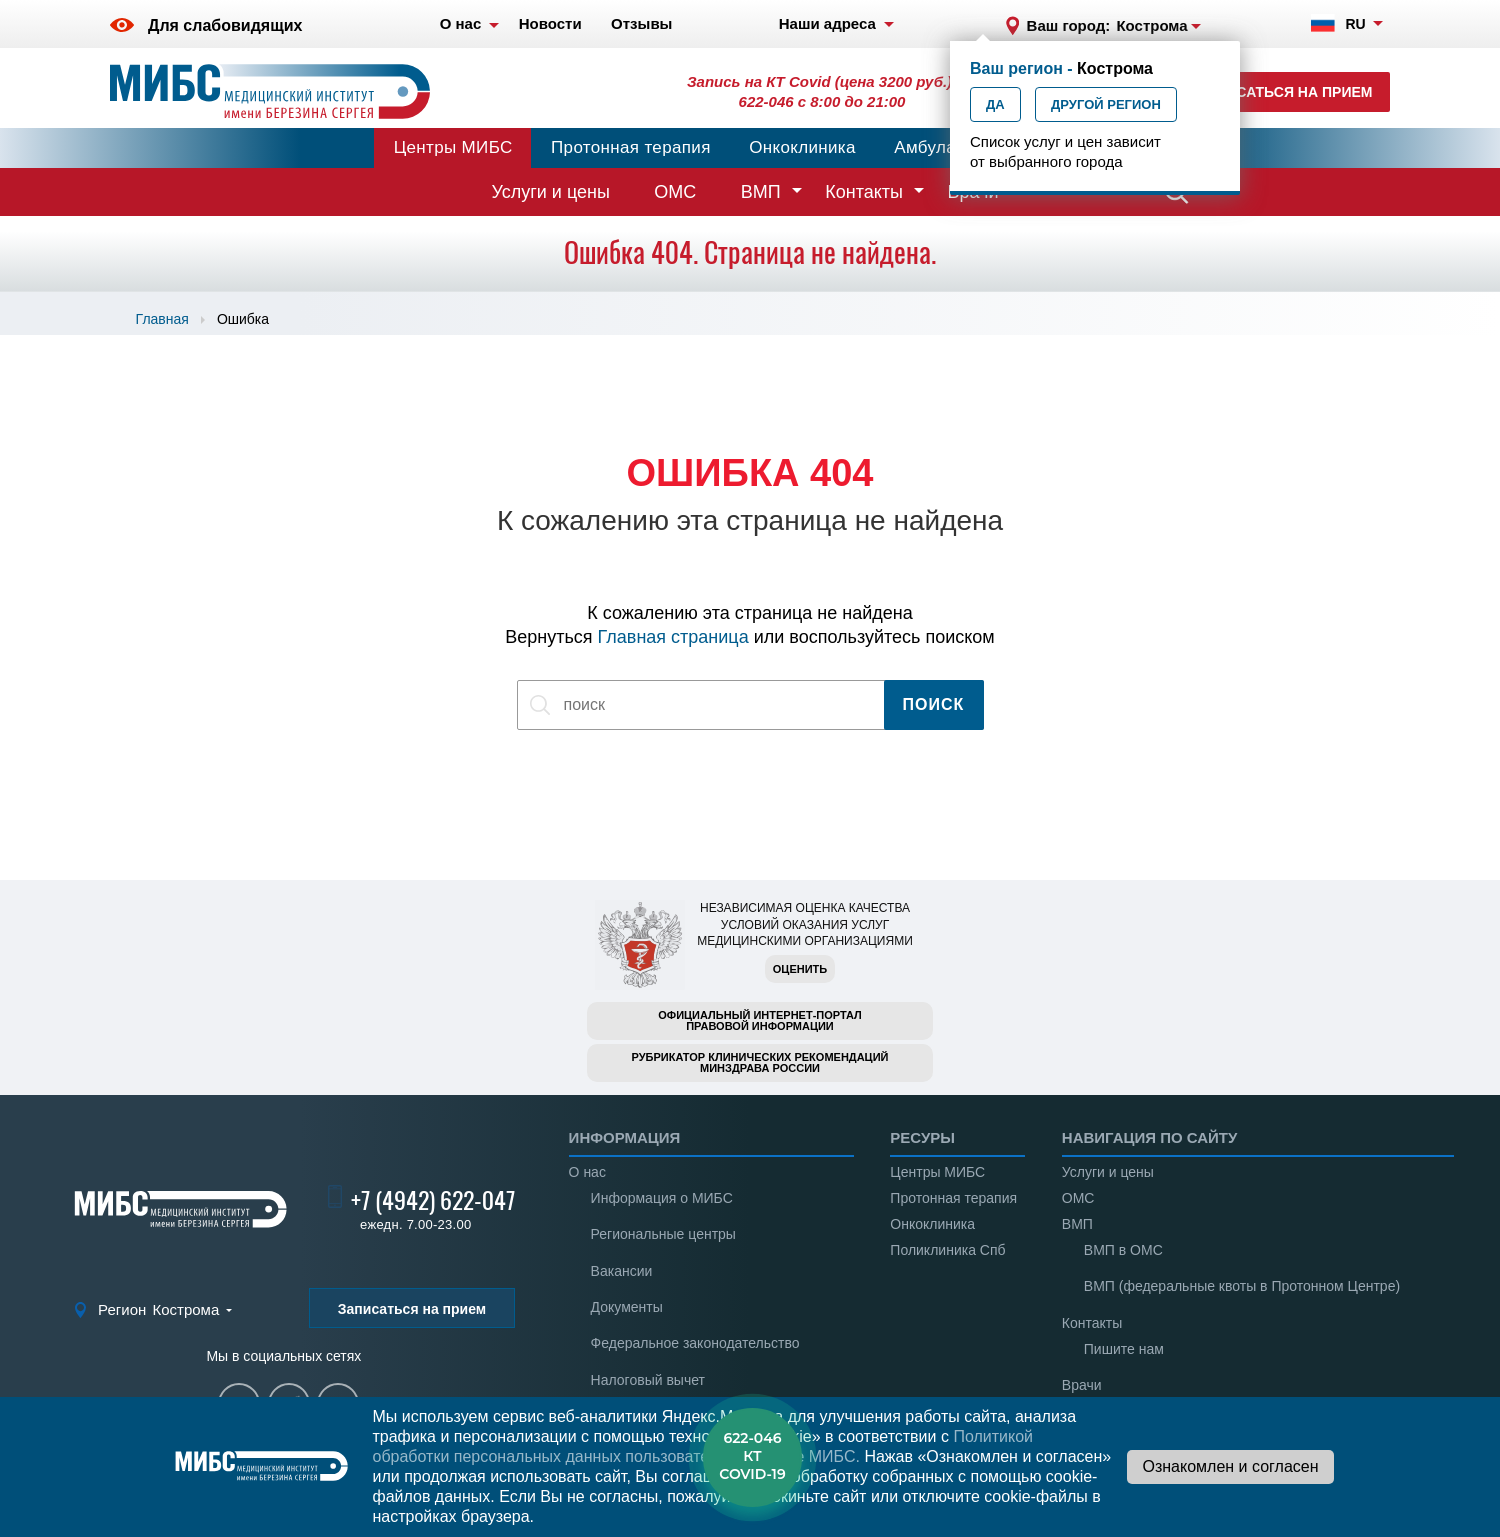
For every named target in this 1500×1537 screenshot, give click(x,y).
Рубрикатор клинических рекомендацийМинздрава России (760, 1062)
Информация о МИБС (662, 1198)
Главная (162, 319)
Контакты (864, 192)
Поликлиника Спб (947, 1250)
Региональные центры (663, 1234)
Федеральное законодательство (695, 1343)
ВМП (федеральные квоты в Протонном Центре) (1242, 1286)
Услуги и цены (551, 192)
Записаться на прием (1285, 92)
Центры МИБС (453, 147)
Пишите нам (1124, 1349)
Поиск (934, 704)
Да (995, 104)
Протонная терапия (631, 147)
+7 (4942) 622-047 (433, 1200)
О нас (587, 1172)
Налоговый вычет (648, 1380)
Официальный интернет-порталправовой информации (760, 1020)
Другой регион (1106, 104)
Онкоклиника (802, 147)
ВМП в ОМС (1123, 1250)
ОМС (675, 192)
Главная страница (673, 637)
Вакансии (622, 1271)
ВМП (761, 192)
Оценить (800, 969)
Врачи (1082, 1385)
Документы (627, 1307)
